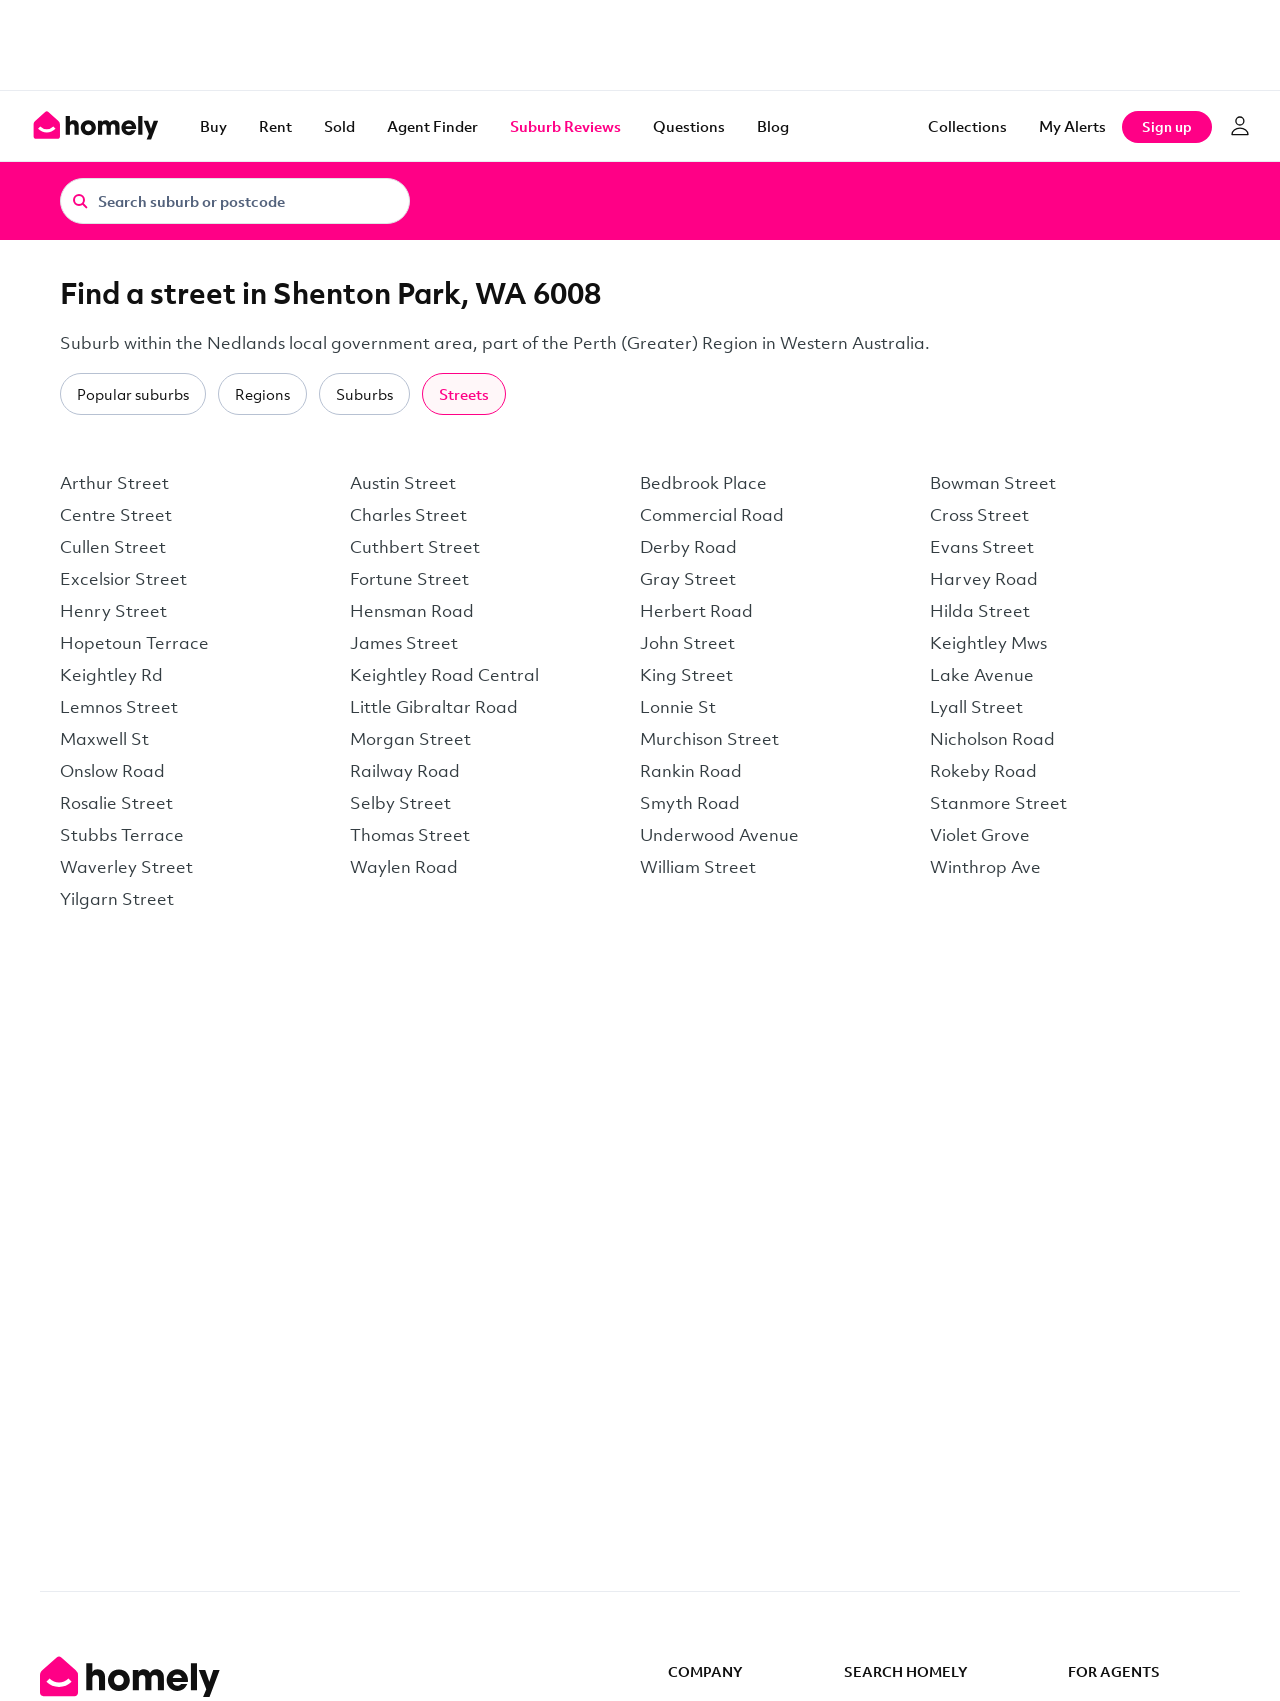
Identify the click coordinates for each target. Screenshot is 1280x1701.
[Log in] (1240, 126)
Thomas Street (410, 834)
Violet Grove (980, 834)
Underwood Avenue (719, 834)
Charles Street (408, 514)
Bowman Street (993, 482)
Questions (689, 126)
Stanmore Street (998, 802)
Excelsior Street (123, 578)
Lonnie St (678, 706)
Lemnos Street (119, 706)
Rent (275, 126)
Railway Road (405, 770)
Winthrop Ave (985, 866)
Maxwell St (104, 738)
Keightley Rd (111, 674)
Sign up (1167, 126)
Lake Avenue (982, 674)
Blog (773, 126)
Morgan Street (410, 738)
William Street (698, 866)
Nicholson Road (992, 738)
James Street (404, 642)
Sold (339, 126)
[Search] (80, 200)
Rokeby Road (983, 770)
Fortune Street (409, 578)
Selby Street (400, 802)
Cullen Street (113, 546)
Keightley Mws (988, 642)
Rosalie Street (116, 802)
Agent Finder (432, 126)
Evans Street (982, 546)
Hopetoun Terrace (134, 642)
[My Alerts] (1072, 126)
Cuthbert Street (415, 546)
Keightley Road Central (444, 674)
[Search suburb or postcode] (235, 201)
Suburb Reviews (565, 126)
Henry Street (113, 610)
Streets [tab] (464, 394)
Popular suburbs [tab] (133, 394)
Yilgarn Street (117, 898)
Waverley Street (126, 866)
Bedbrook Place (703, 482)
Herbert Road (696, 610)
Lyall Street (976, 706)
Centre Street (116, 514)
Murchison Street (709, 738)
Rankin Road (691, 770)
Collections (967, 126)
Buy (213, 126)
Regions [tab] (262, 394)
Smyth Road (690, 802)
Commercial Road (712, 514)
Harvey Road (984, 578)
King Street (686, 674)
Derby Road (688, 546)
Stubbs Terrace (122, 834)
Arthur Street (114, 482)
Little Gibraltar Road (434, 706)
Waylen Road (404, 866)
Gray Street (688, 578)
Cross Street (979, 514)
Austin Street (403, 482)
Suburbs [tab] (364, 394)
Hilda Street (980, 610)
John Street (687, 642)
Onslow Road (112, 770)
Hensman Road (412, 610)
